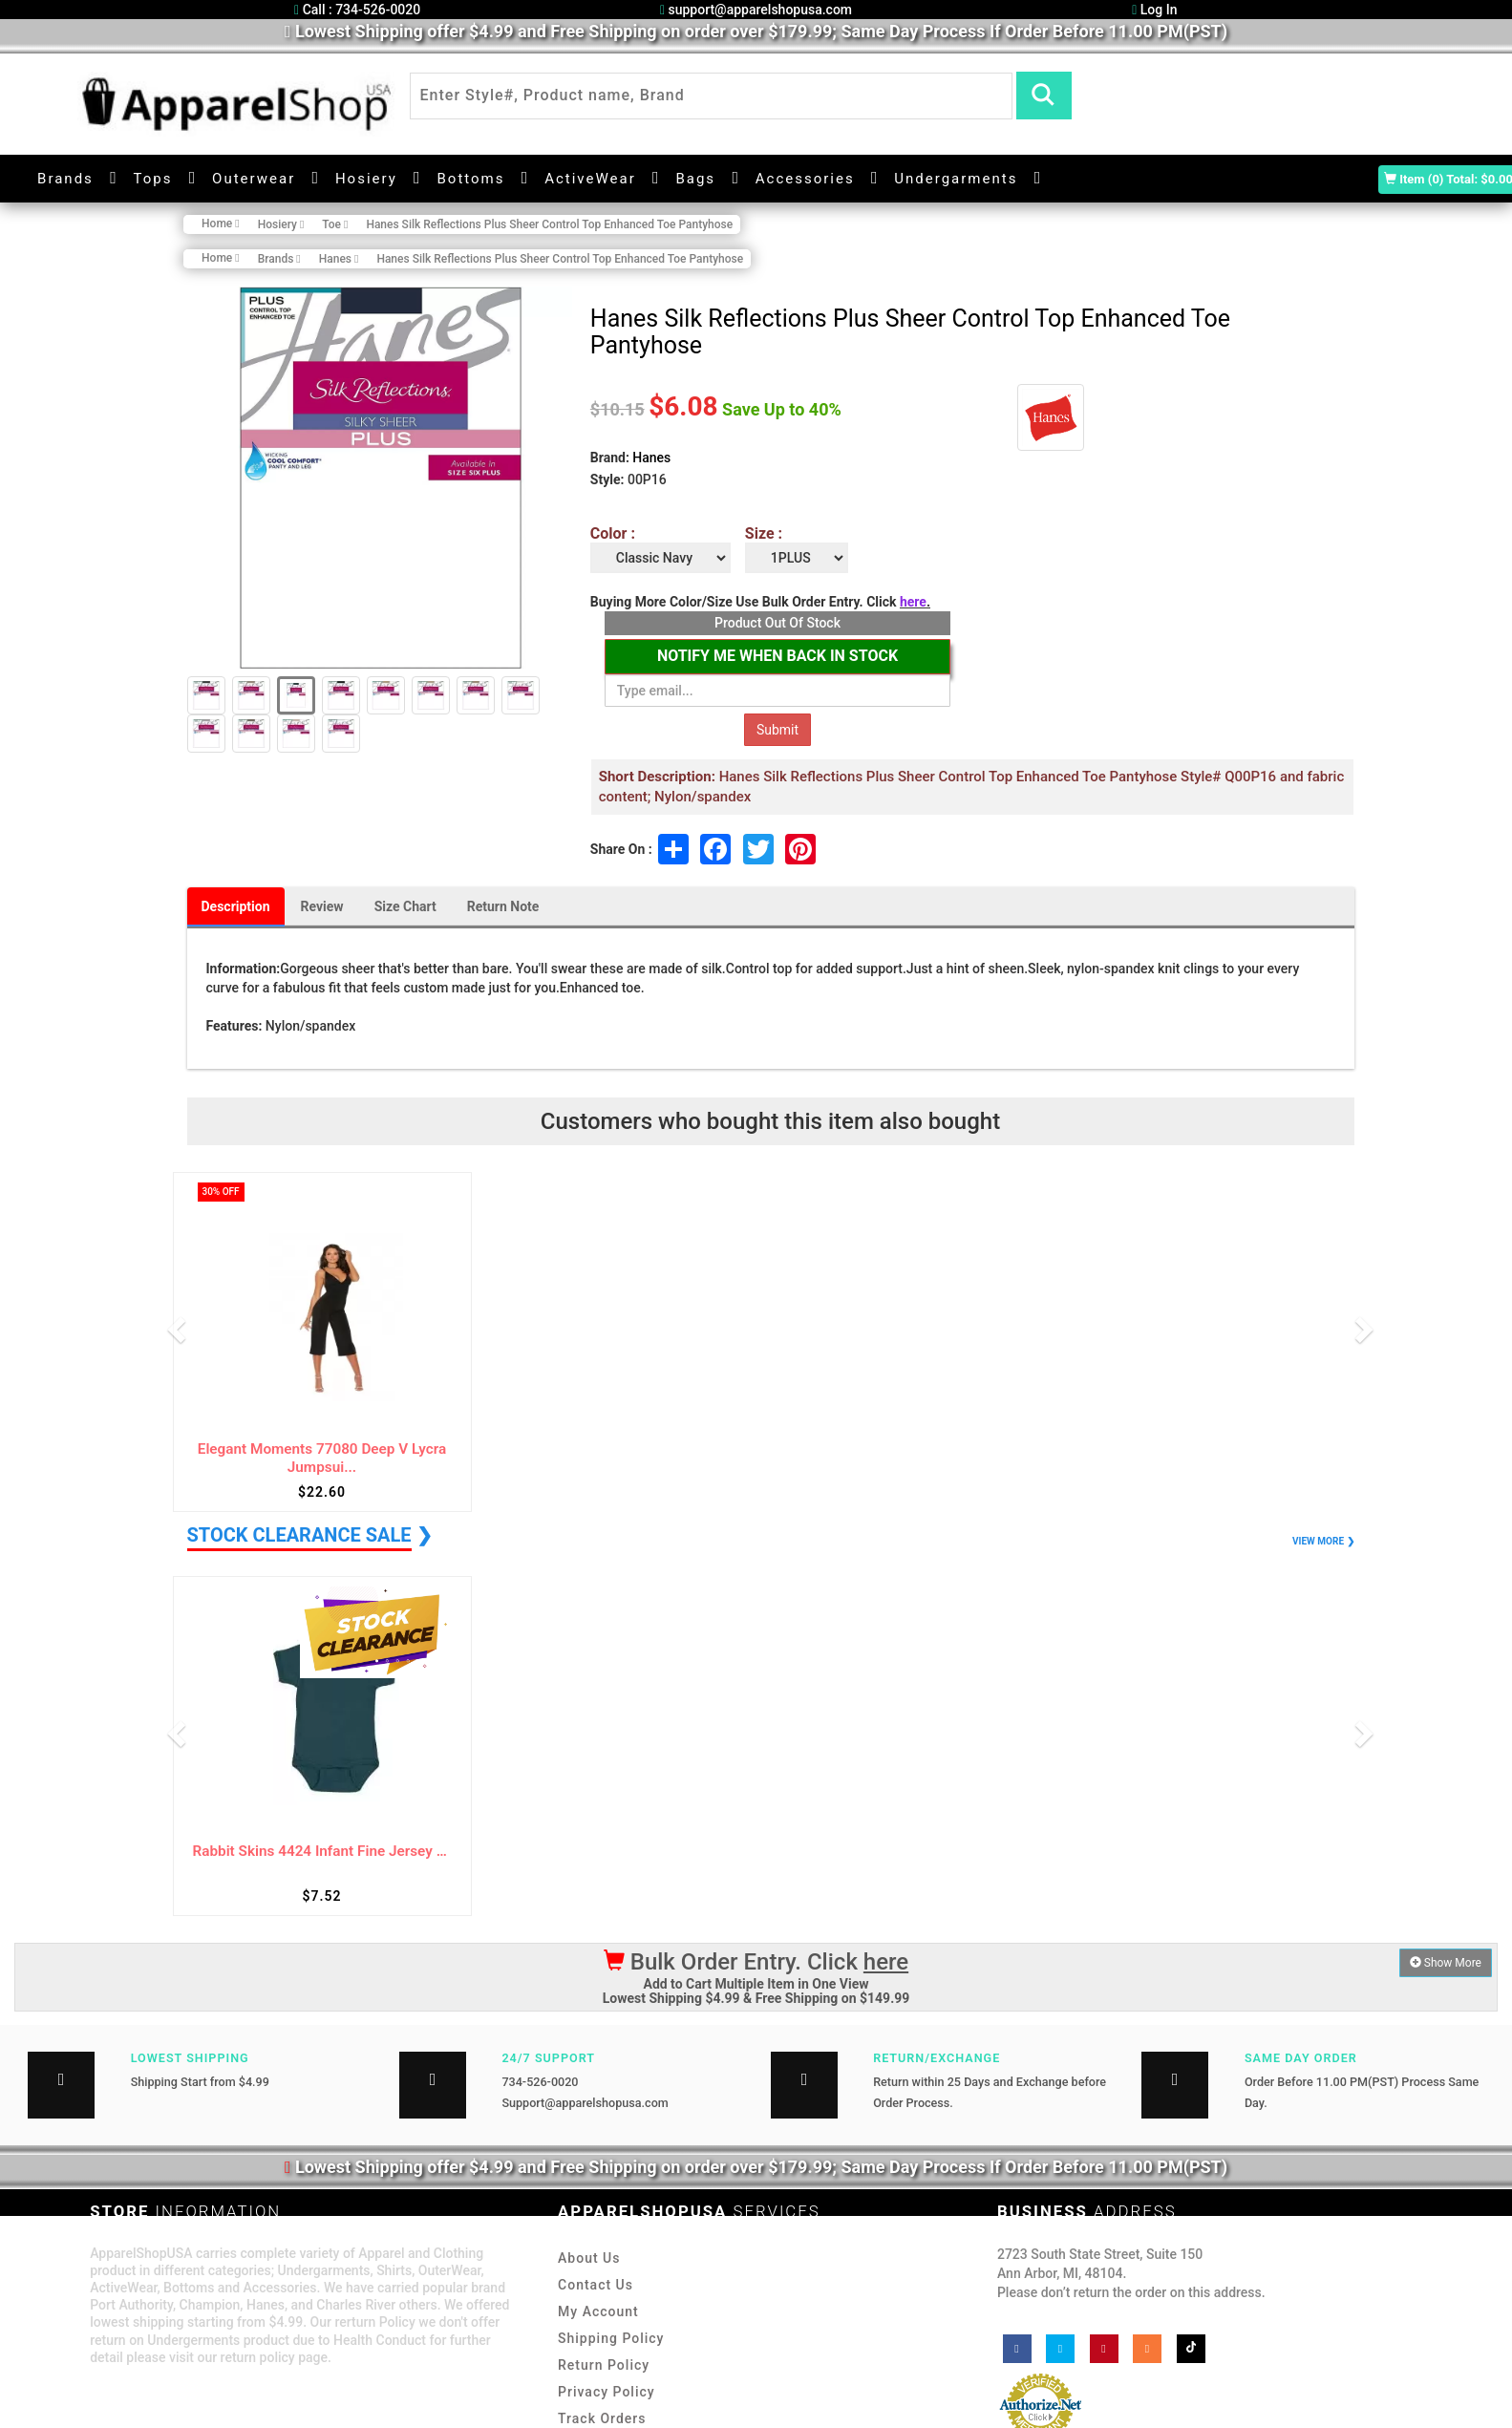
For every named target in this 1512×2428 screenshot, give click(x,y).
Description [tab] (236, 906)
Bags (695, 178)
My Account (598, 2311)
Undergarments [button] (955, 178)
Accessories (805, 178)
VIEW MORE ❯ (1322, 1541)
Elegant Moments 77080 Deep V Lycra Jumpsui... (322, 1458)
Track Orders (602, 2418)
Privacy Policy (606, 2391)
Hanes (651, 457)
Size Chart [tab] (405, 906)
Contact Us (595, 2284)
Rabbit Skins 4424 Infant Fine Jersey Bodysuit (322, 1851)
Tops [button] (153, 178)
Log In (1154, 9)
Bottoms (470, 178)
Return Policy (604, 2365)
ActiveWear (590, 178)
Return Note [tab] (503, 906)
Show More (1445, 1963)
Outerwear (253, 178)
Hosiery (366, 178)
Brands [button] (65, 178)
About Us (589, 2258)
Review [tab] (322, 906)
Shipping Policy (611, 2338)
